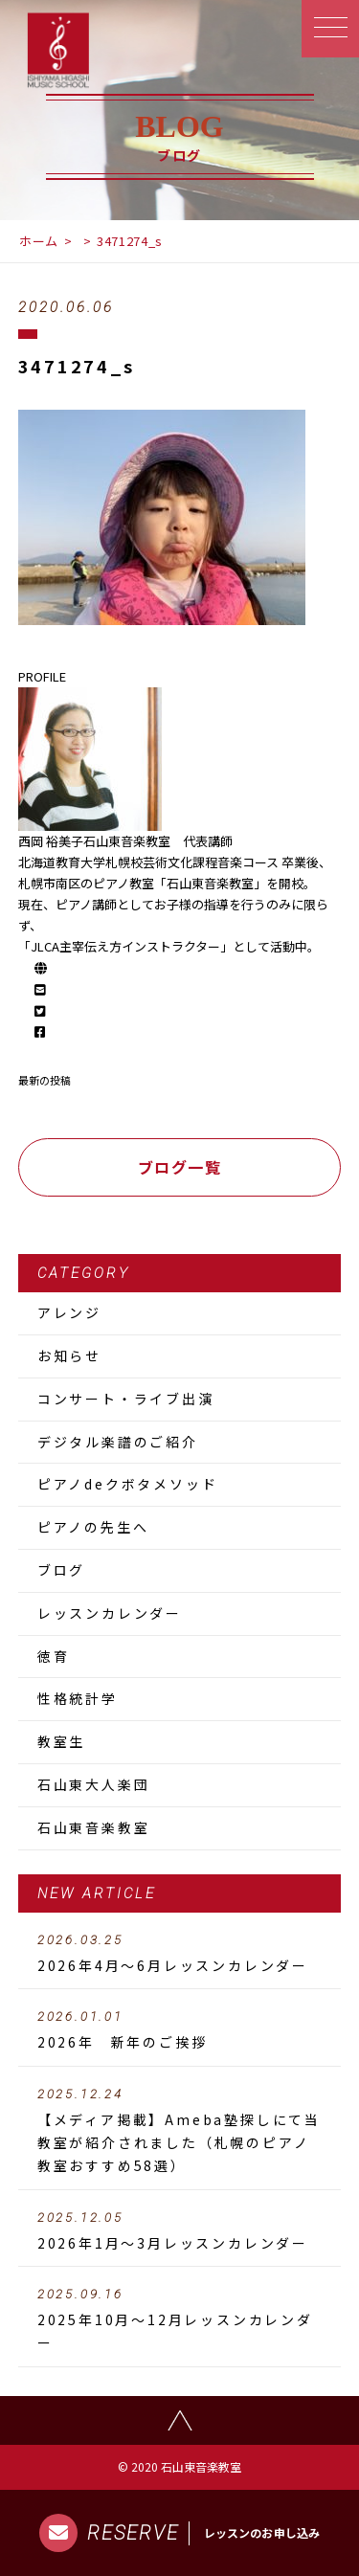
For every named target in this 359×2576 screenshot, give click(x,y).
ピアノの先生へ (93, 1526)
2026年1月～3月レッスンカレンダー (180, 2231)
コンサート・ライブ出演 (125, 1398)
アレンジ (69, 1312)
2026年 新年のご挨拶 (180, 2030)
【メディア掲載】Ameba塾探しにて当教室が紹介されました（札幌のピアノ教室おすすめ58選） (180, 2131)
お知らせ (69, 1355)
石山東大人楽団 (93, 1784)
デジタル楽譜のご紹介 (117, 1441)
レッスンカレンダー (109, 1613)
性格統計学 (77, 1698)
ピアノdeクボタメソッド (127, 1483)
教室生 (61, 1741)
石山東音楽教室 (93, 1827)
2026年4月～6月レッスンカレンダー (180, 1954)
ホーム (38, 241)
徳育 (53, 1656)
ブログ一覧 (180, 1166)
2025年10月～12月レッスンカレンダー (180, 2319)
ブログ (61, 1569)
